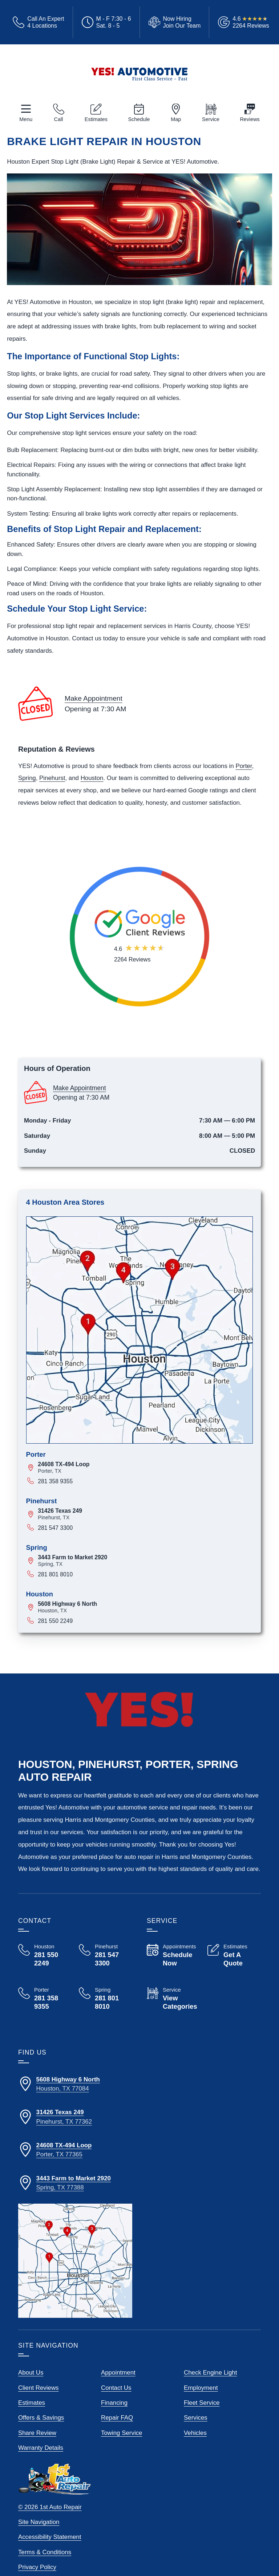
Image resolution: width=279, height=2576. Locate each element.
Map (176, 119)
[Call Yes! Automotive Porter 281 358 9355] (45, 1999)
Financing (114, 2402)
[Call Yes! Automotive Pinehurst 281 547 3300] (105, 1955)
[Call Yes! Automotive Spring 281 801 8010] (105, 2005)
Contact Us (116, 2387)
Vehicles (195, 2432)
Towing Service (121, 2432)
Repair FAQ (117, 2417)
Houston (92, 778)
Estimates (96, 119)
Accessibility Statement (49, 2536)
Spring (27, 778)
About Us (30, 2372)
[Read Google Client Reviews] (250, 22)
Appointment (118, 2372)
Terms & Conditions (44, 2552)
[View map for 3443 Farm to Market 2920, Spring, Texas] (145, 1560)
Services (195, 2417)
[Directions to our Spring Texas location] (75, 2183)
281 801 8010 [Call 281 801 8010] (55, 1574)
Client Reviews (38, 2387)
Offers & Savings (41, 2417)
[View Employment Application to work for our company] (173, 22)
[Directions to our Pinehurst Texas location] (75, 2117)
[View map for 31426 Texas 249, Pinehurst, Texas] (145, 1514)
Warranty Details (40, 2447)
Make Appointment (93, 698)
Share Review (37, 2432)
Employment (201, 2387)
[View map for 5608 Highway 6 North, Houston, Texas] (145, 1607)
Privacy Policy (37, 2567)
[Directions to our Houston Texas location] (75, 2084)
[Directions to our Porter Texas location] (75, 2150)
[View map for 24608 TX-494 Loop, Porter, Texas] (145, 1467)
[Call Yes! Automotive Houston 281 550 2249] (45, 1955)
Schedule (139, 119)
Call (58, 119)
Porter (243, 766)
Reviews (249, 119)
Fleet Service (201, 2402)
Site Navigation (39, 2522)
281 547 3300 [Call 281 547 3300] (55, 1528)
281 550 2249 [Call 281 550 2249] (55, 1621)
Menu (25, 119)
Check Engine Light (210, 2372)
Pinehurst (52, 778)
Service (210, 119)
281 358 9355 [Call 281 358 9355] (55, 1481)
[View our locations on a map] (75, 2261)
